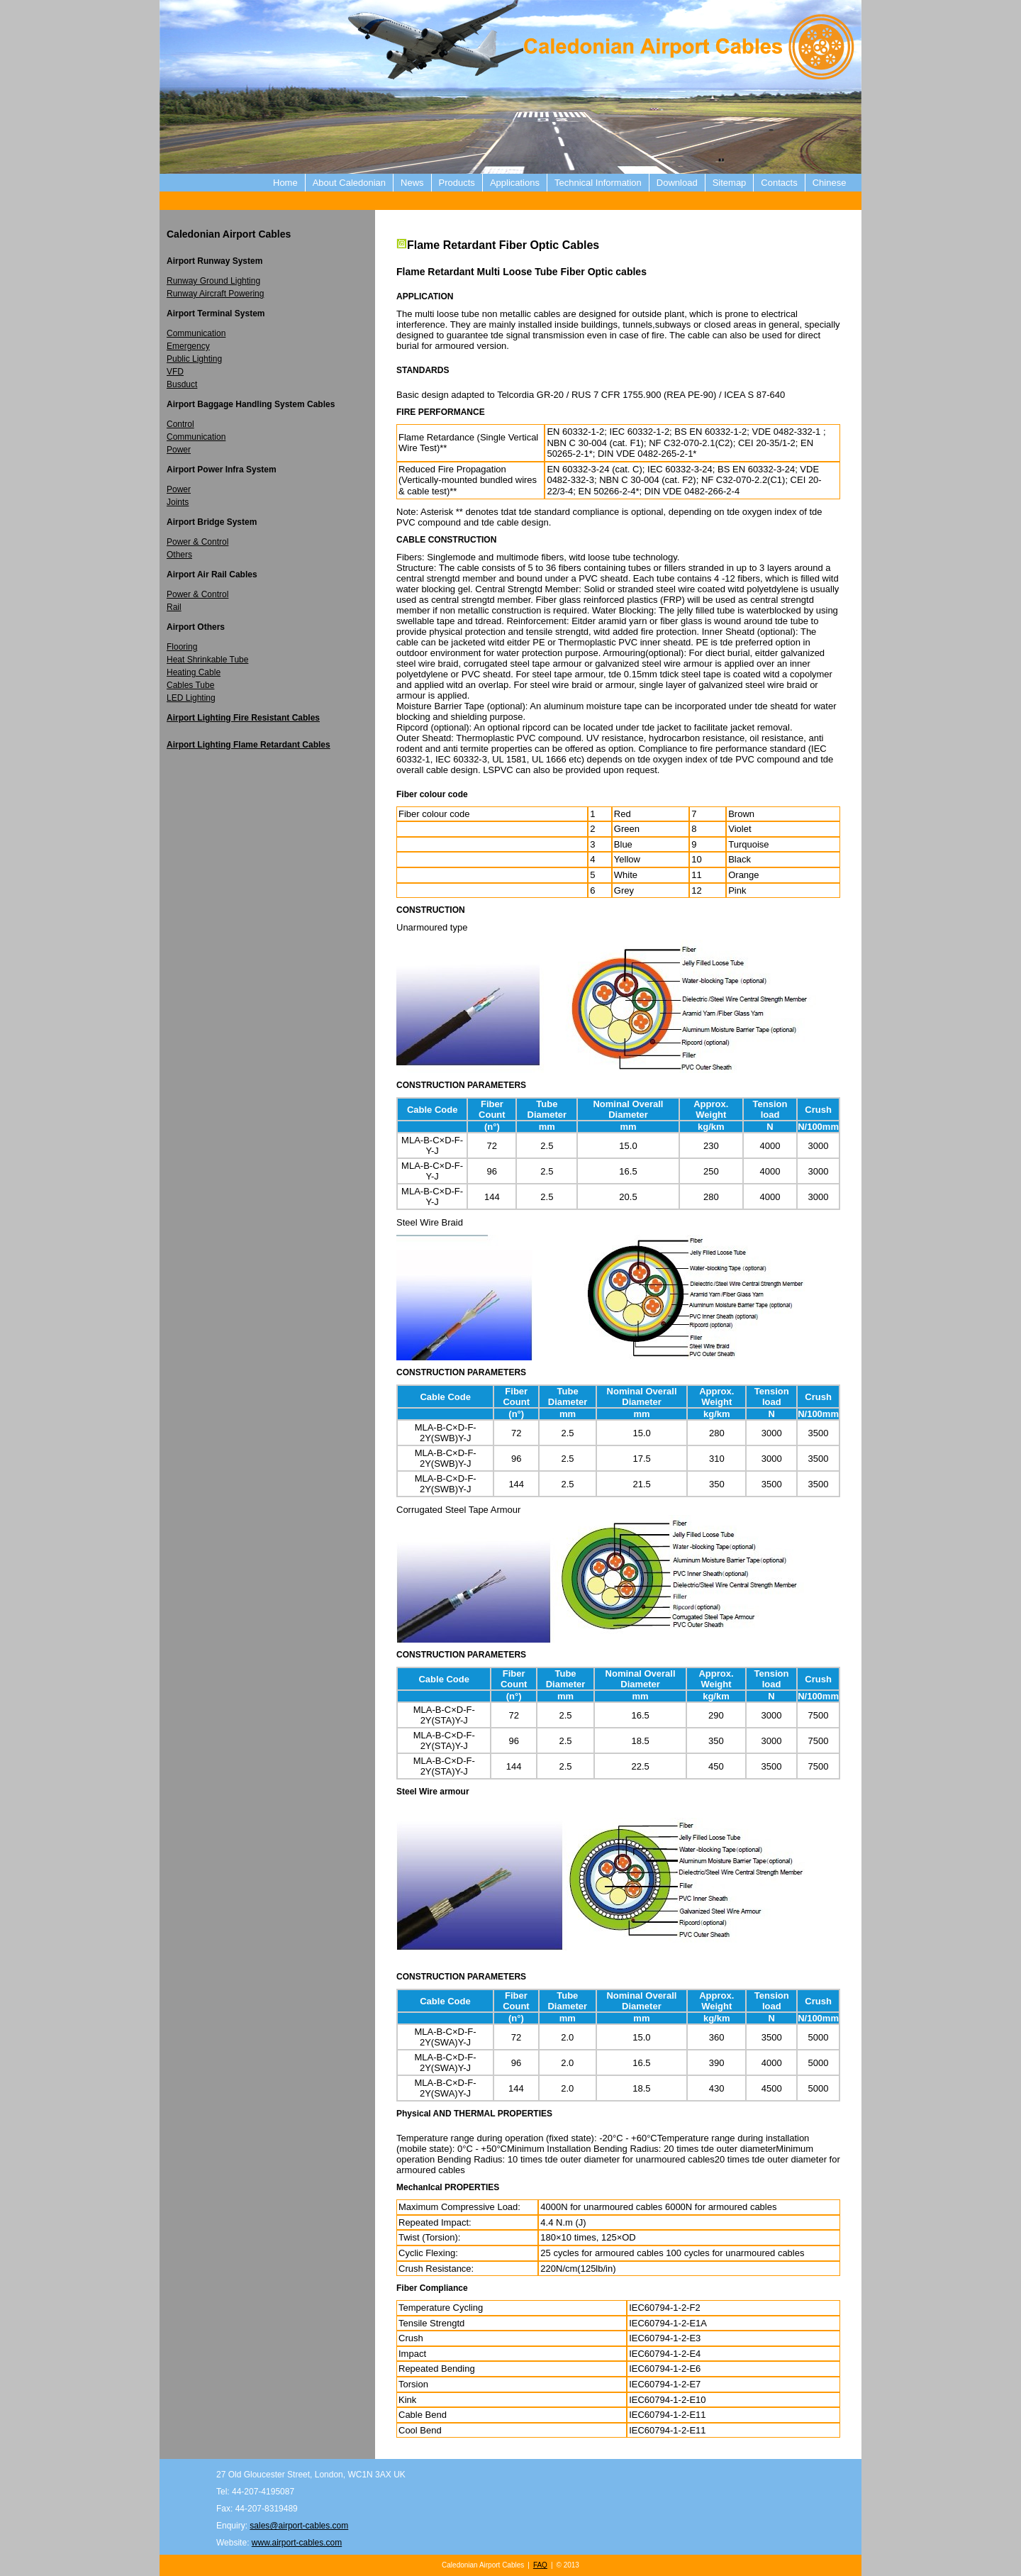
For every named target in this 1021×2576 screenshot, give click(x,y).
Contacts (779, 182)
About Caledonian (349, 182)
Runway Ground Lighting (213, 281)
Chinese (830, 182)
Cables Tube (190, 685)
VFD (175, 372)
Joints (178, 502)
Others (179, 555)
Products (457, 182)
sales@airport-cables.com (299, 2526)
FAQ (540, 2565)
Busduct (182, 384)
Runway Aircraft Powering (215, 294)
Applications (515, 182)
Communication (196, 333)
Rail (174, 607)
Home (285, 182)
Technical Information (598, 182)
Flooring (182, 647)
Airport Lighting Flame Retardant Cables (248, 745)
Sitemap (730, 182)
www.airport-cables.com (297, 2543)
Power (179, 450)
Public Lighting (194, 359)
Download (677, 182)
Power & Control (197, 542)
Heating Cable (194, 672)
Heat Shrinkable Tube (207, 660)
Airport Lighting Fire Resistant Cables (243, 718)
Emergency (188, 346)
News (412, 182)
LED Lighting (191, 698)
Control (180, 424)
